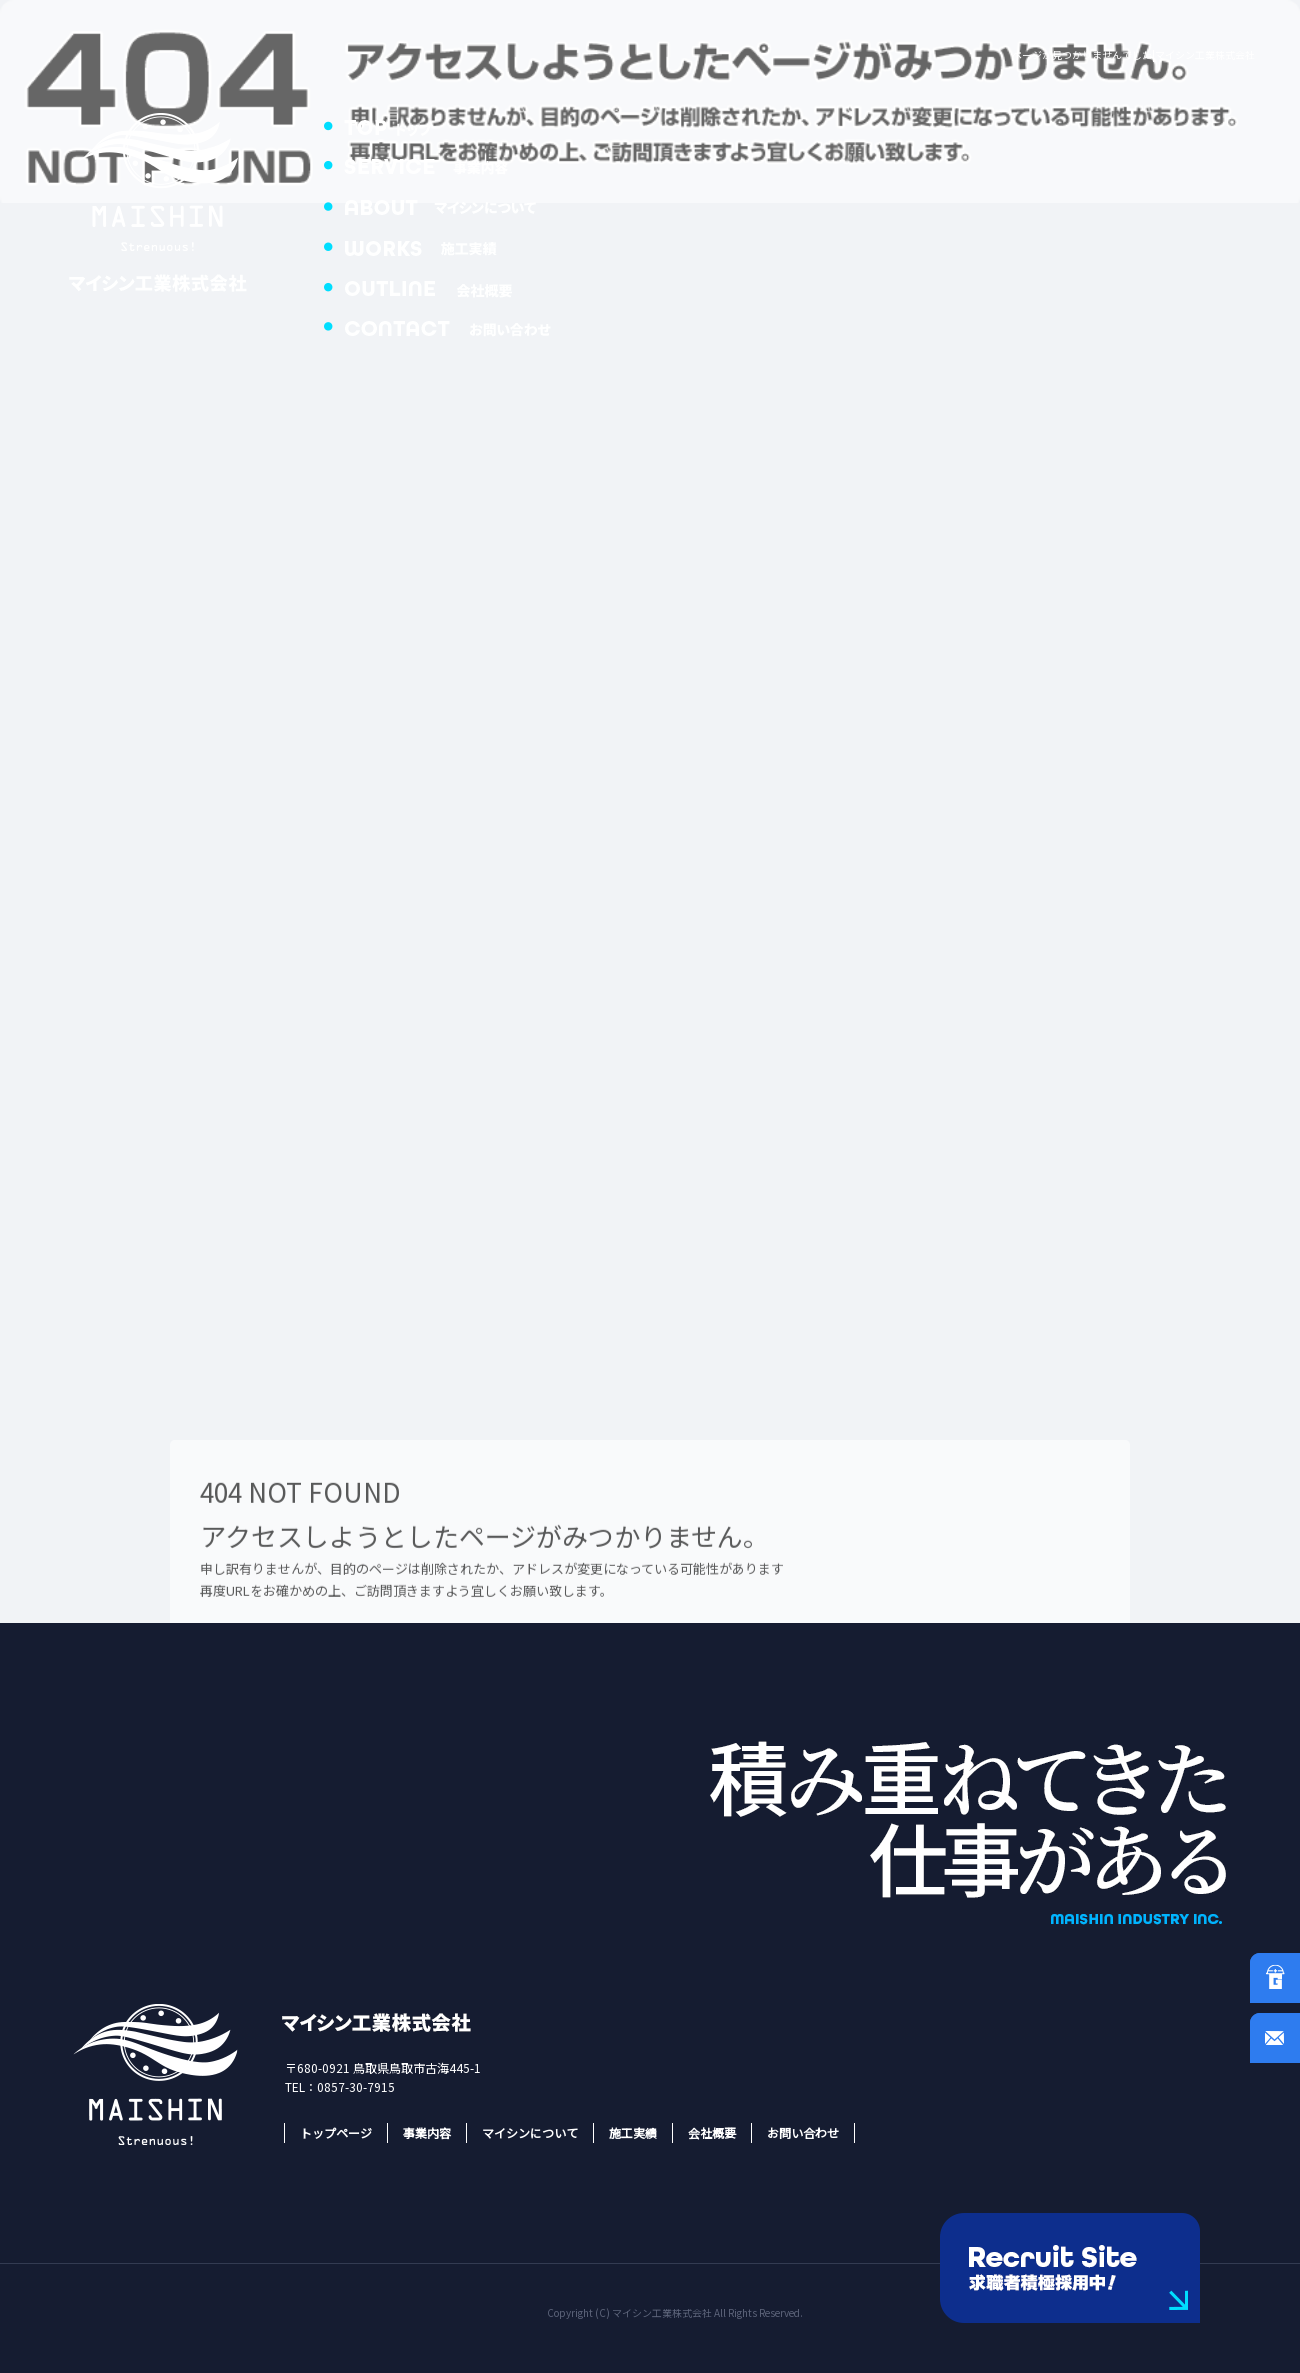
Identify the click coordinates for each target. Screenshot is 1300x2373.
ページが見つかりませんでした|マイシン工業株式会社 (1133, 54)
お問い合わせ (450, 325)
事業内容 (450, 165)
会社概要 (450, 285)
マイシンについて (450, 205)
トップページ (450, 125)
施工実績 (450, 245)
